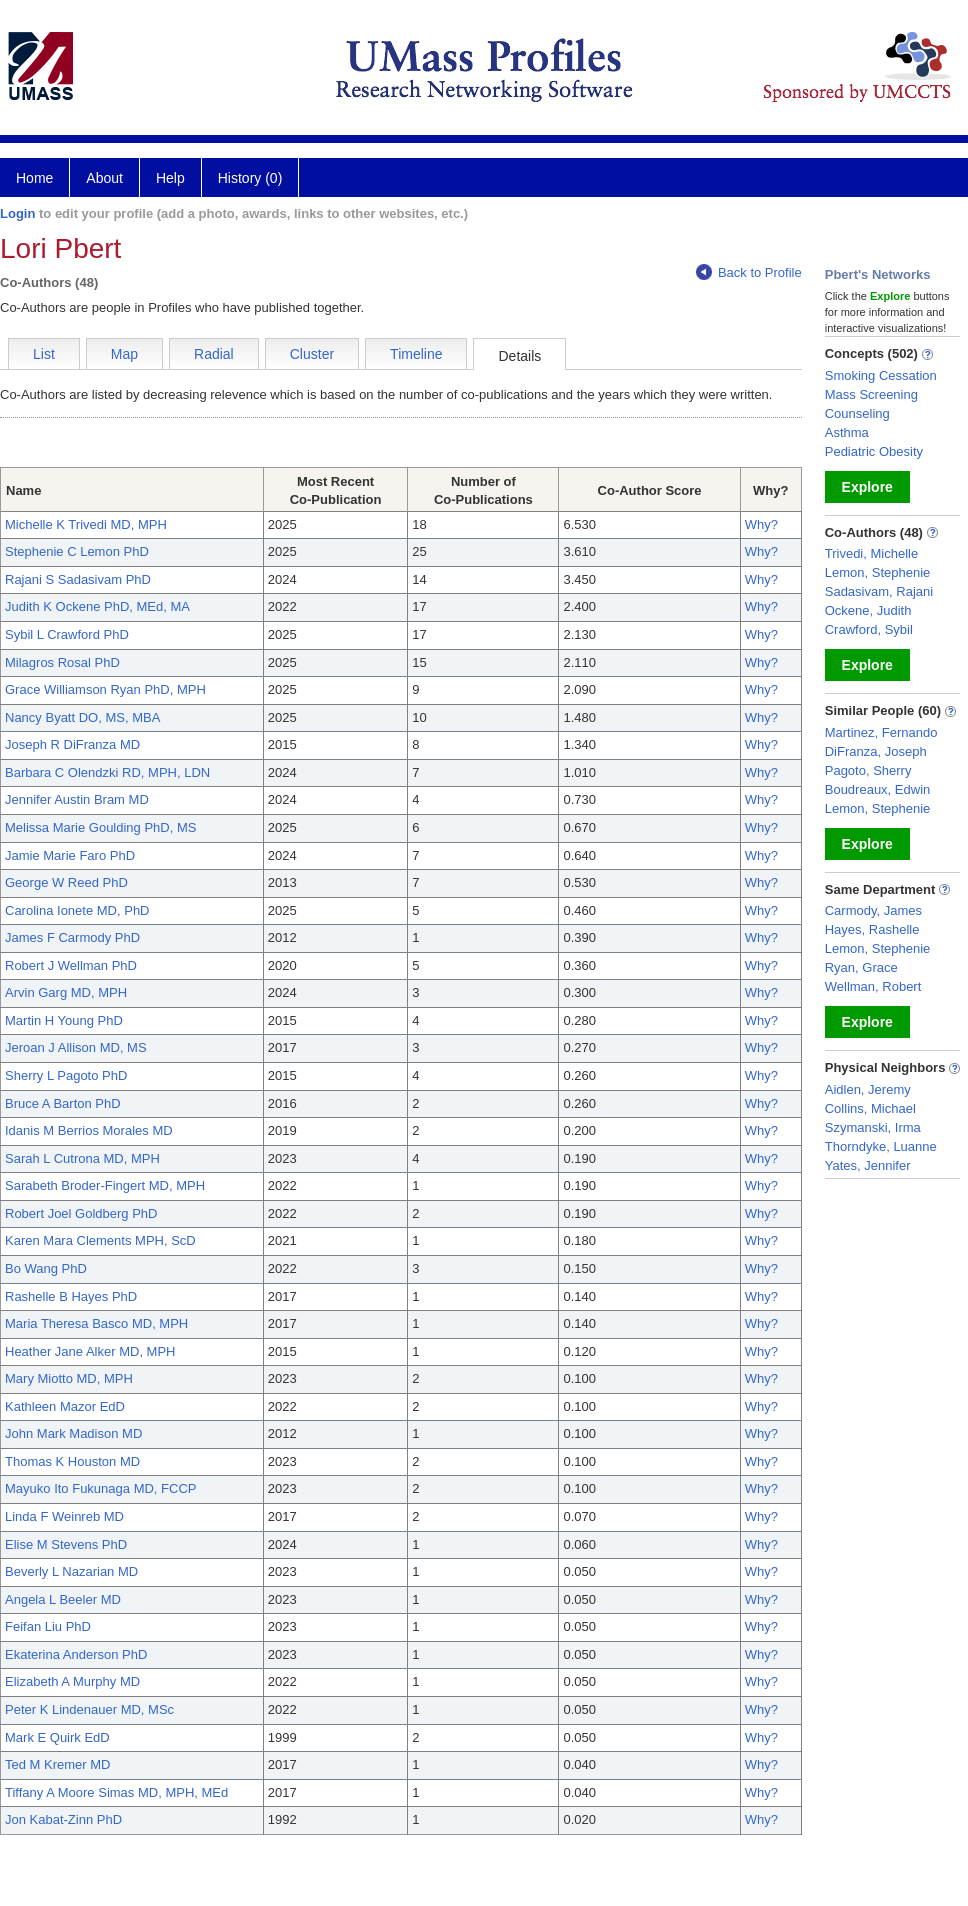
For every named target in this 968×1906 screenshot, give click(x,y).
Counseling (857, 413)
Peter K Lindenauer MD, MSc (89, 1709)
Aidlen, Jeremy (868, 1089)
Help (170, 178)
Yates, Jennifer (868, 1165)
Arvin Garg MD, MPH (66, 992)
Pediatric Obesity (874, 451)
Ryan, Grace (861, 967)
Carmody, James (873, 910)
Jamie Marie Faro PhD (70, 855)
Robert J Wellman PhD (71, 965)
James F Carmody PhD (72, 937)
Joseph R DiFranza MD (72, 744)
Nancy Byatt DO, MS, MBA (82, 717)
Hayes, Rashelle (872, 929)
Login (17, 213)
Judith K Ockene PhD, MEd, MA (97, 606)
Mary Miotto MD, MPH (69, 1378)
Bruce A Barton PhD (63, 1103)
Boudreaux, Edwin (878, 789)
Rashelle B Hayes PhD (71, 1296)
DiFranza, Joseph (876, 751)
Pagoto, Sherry (868, 770)
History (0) (250, 178)
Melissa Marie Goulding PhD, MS (100, 827)
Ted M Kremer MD (57, 1764)
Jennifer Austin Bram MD (77, 799)
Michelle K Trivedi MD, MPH (86, 524)
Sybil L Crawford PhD (67, 634)
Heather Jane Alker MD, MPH (90, 1351)
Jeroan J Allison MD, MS (76, 1047)
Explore (867, 487)
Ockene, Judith (868, 610)
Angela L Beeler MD (63, 1599)
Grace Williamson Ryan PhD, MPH (105, 689)
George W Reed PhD (66, 882)
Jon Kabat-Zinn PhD (63, 1819)
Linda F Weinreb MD (64, 1516)
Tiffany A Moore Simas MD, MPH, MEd (116, 1792)
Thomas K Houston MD (72, 1461)
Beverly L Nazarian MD (71, 1571)
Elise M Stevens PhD (66, 1544)
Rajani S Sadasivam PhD (78, 579)
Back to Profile (749, 272)
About (104, 178)
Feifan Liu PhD (48, 1626)
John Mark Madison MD (73, 1433)
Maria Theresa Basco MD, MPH (96, 1323)
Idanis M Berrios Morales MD (89, 1130)
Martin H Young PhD (64, 1020)
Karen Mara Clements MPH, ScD (100, 1240)
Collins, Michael (870, 1108)
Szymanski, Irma (873, 1127)
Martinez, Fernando (881, 732)
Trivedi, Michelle (871, 553)
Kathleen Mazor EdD (65, 1406)
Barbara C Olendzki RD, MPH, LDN (107, 772)
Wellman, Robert (873, 986)
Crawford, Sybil (869, 629)
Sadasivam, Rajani (879, 591)
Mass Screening (871, 394)
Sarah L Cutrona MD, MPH (82, 1158)
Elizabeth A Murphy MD (72, 1681)
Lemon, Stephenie (878, 572)
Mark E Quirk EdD (57, 1737)
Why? (761, 524)
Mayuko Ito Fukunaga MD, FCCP (100, 1488)
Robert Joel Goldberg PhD (81, 1213)
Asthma (847, 432)
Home (34, 178)
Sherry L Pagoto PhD (66, 1075)
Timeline (416, 354)
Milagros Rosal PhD (62, 662)
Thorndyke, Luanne (881, 1146)
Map (124, 354)
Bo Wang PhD (46, 1268)
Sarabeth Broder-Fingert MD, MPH (105, 1185)
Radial (214, 354)
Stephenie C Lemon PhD (77, 551)
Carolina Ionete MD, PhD (77, 910)
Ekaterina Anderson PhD (76, 1654)
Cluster (312, 354)
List (44, 354)
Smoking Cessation (881, 375)
